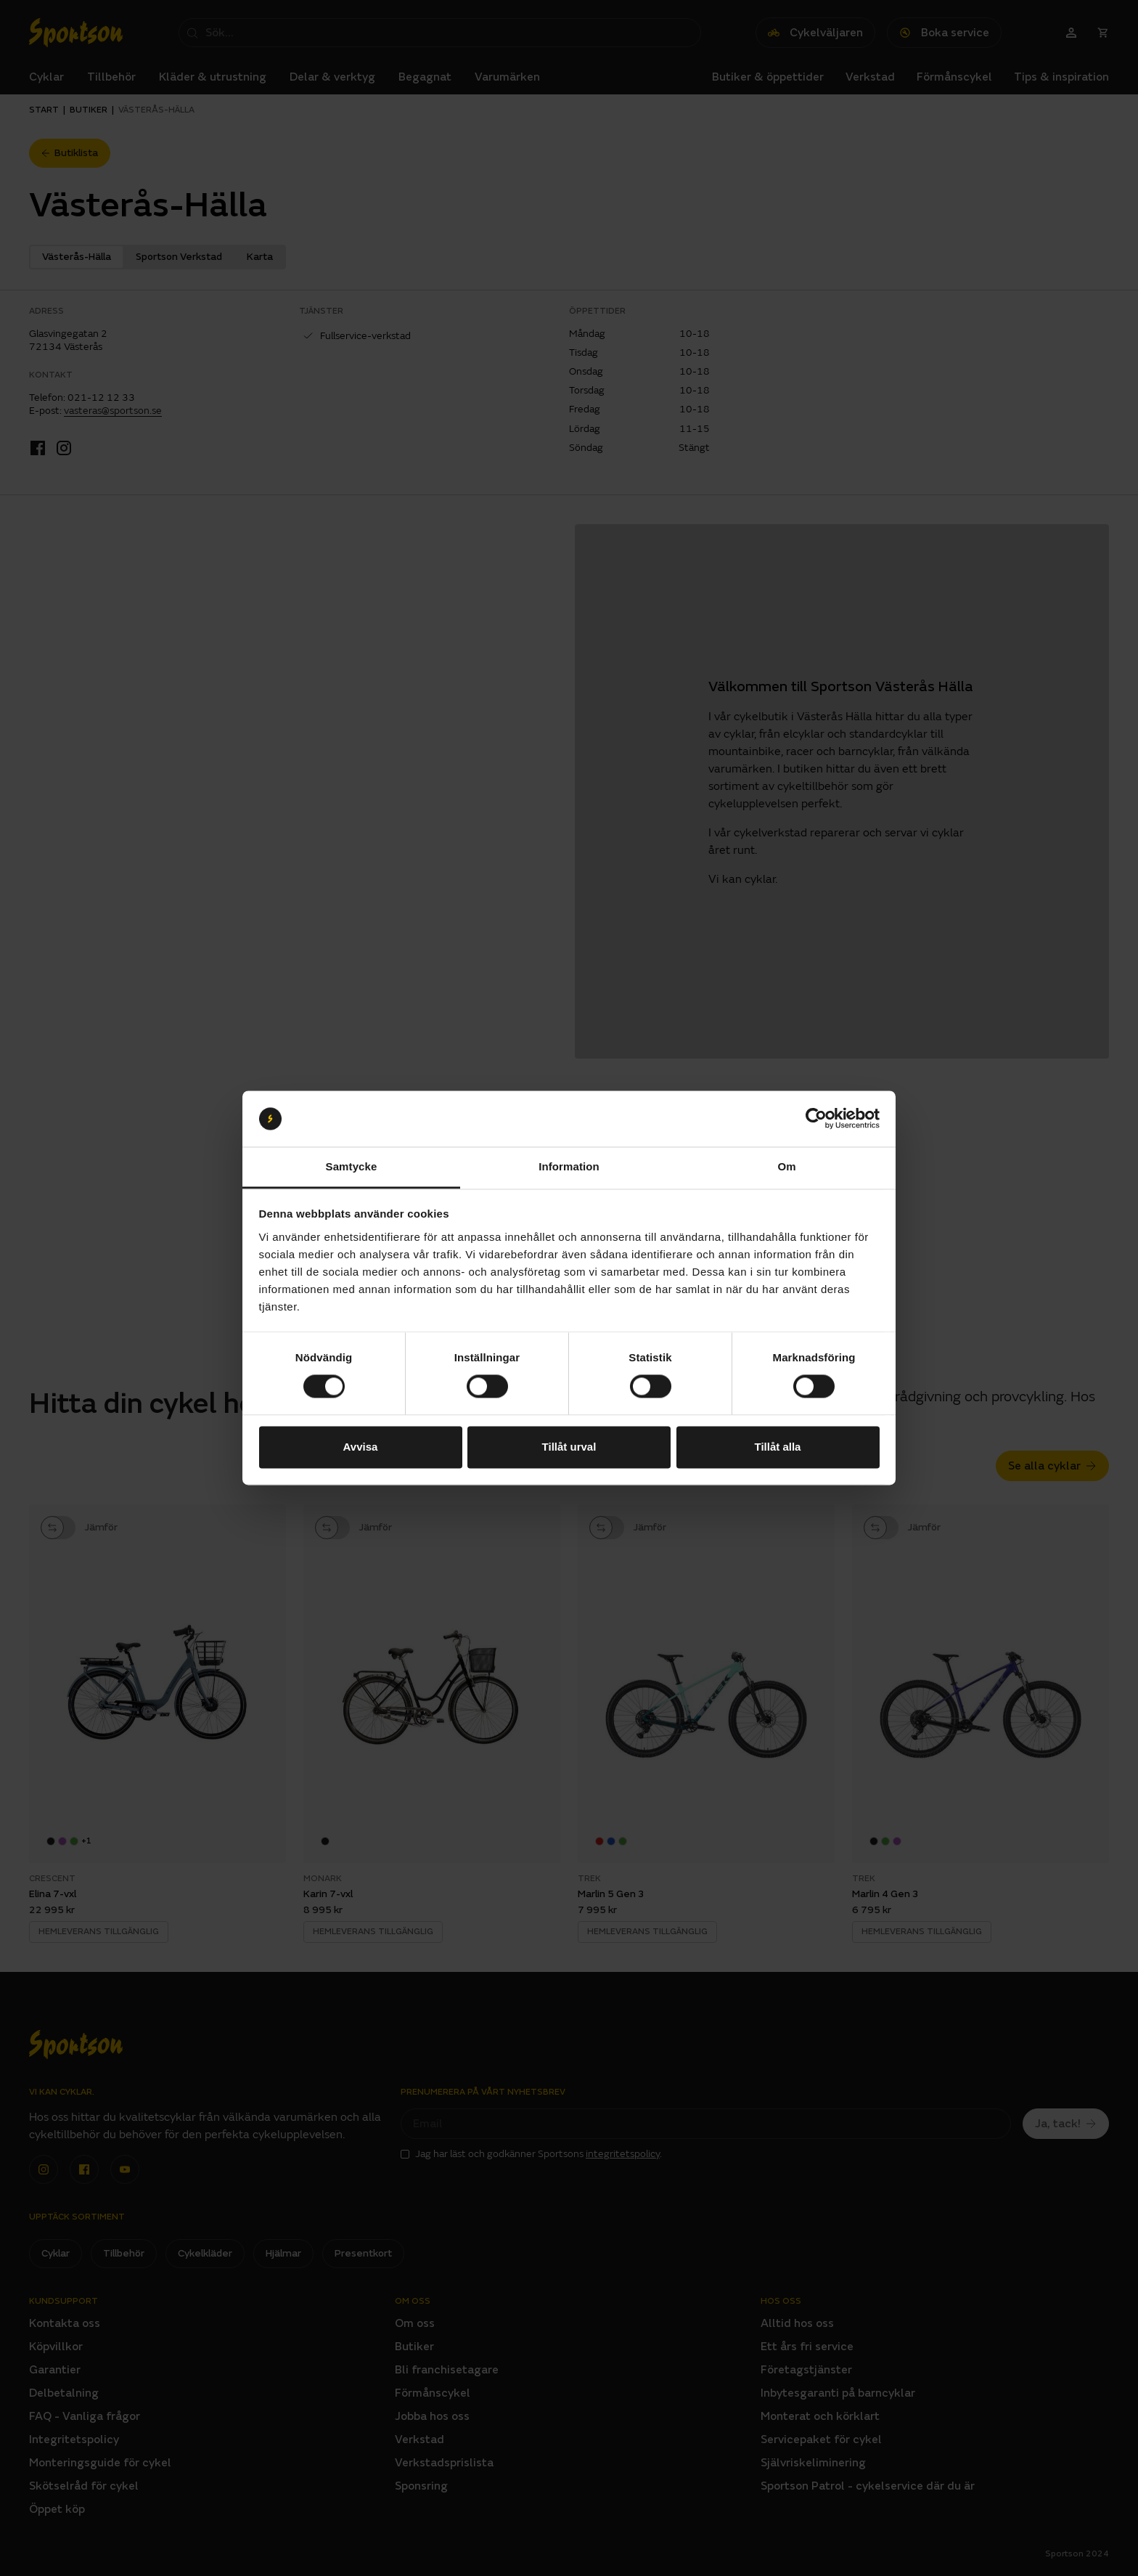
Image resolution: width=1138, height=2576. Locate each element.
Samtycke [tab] (351, 1166)
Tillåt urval (569, 1446)
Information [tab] (569, 1166)
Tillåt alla (778, 1446)
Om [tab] (786, 1166)
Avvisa (360, 1446)
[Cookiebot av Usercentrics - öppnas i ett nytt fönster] (816, 1119)
